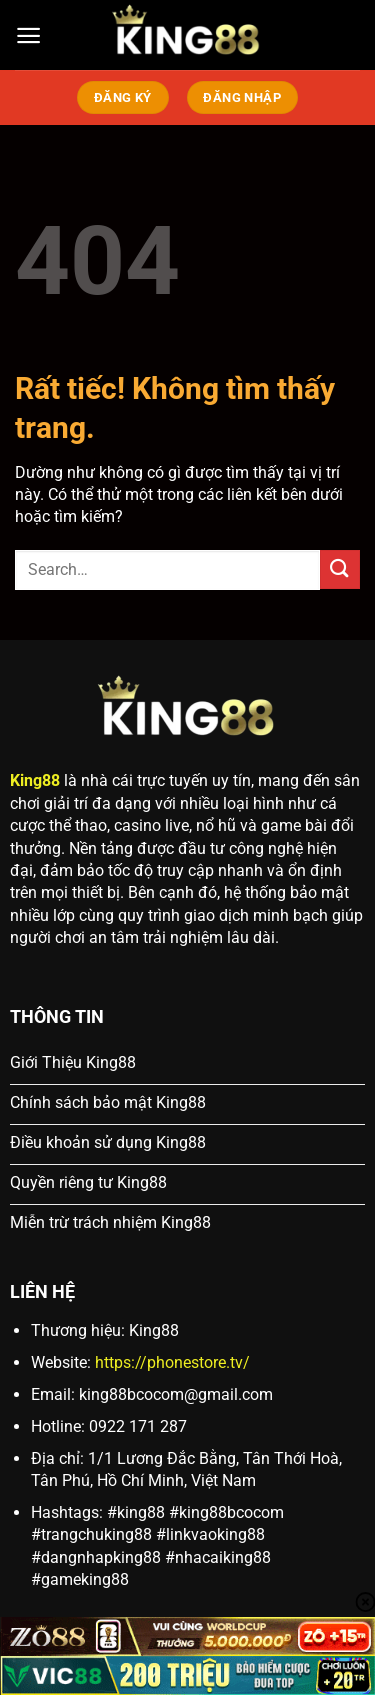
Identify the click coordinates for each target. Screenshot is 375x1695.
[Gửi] (340, 569)
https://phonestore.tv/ (172, 1362)
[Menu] (28, 35)
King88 (35, 780)
